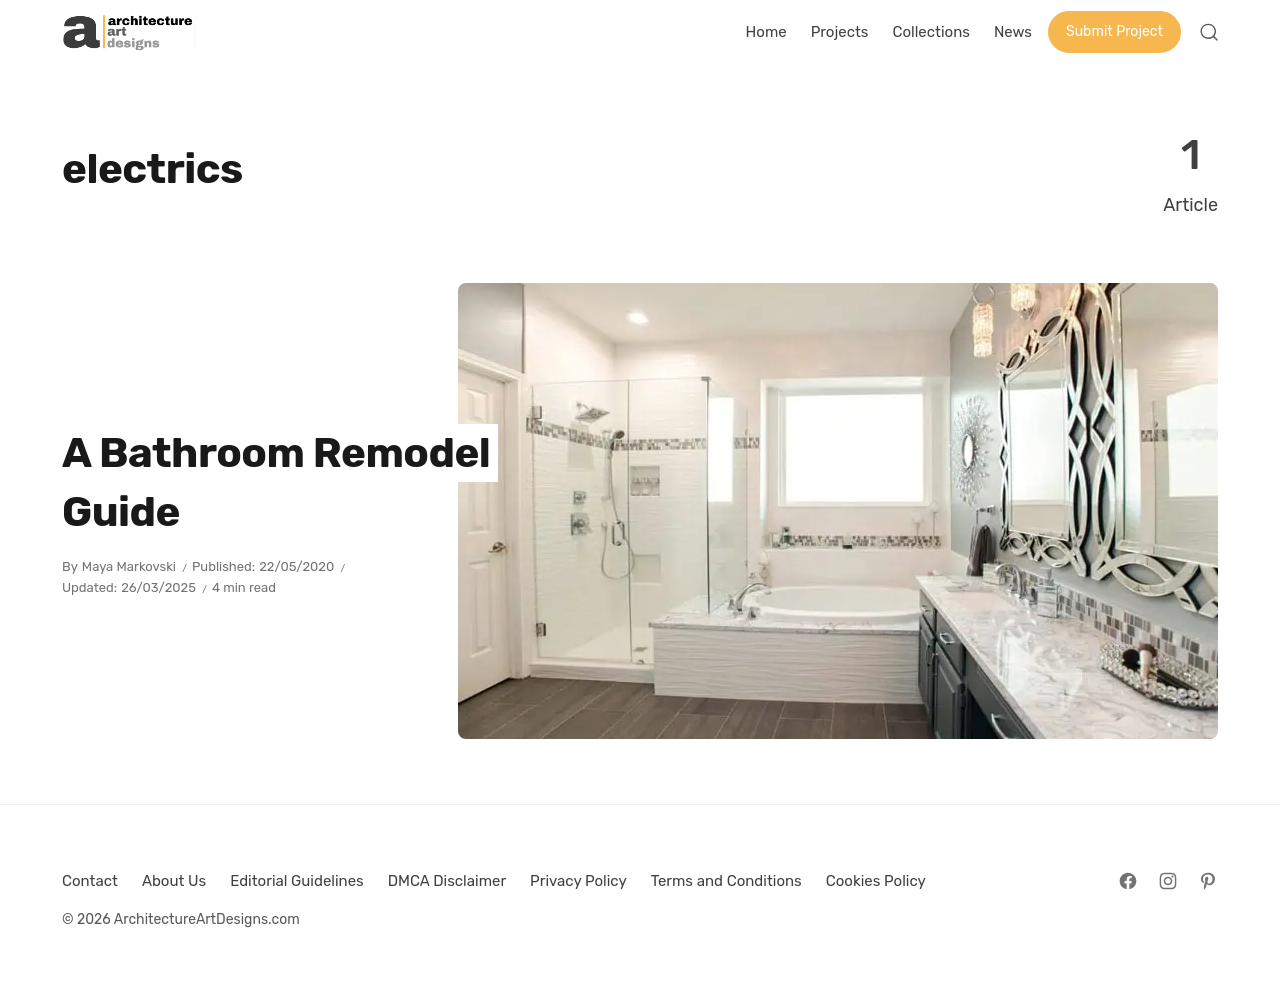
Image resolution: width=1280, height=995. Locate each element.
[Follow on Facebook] (1128, 881)
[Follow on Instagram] (1168, 881)
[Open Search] (1209, 32)
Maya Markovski (129, 566)
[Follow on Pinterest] (1208, 881)
